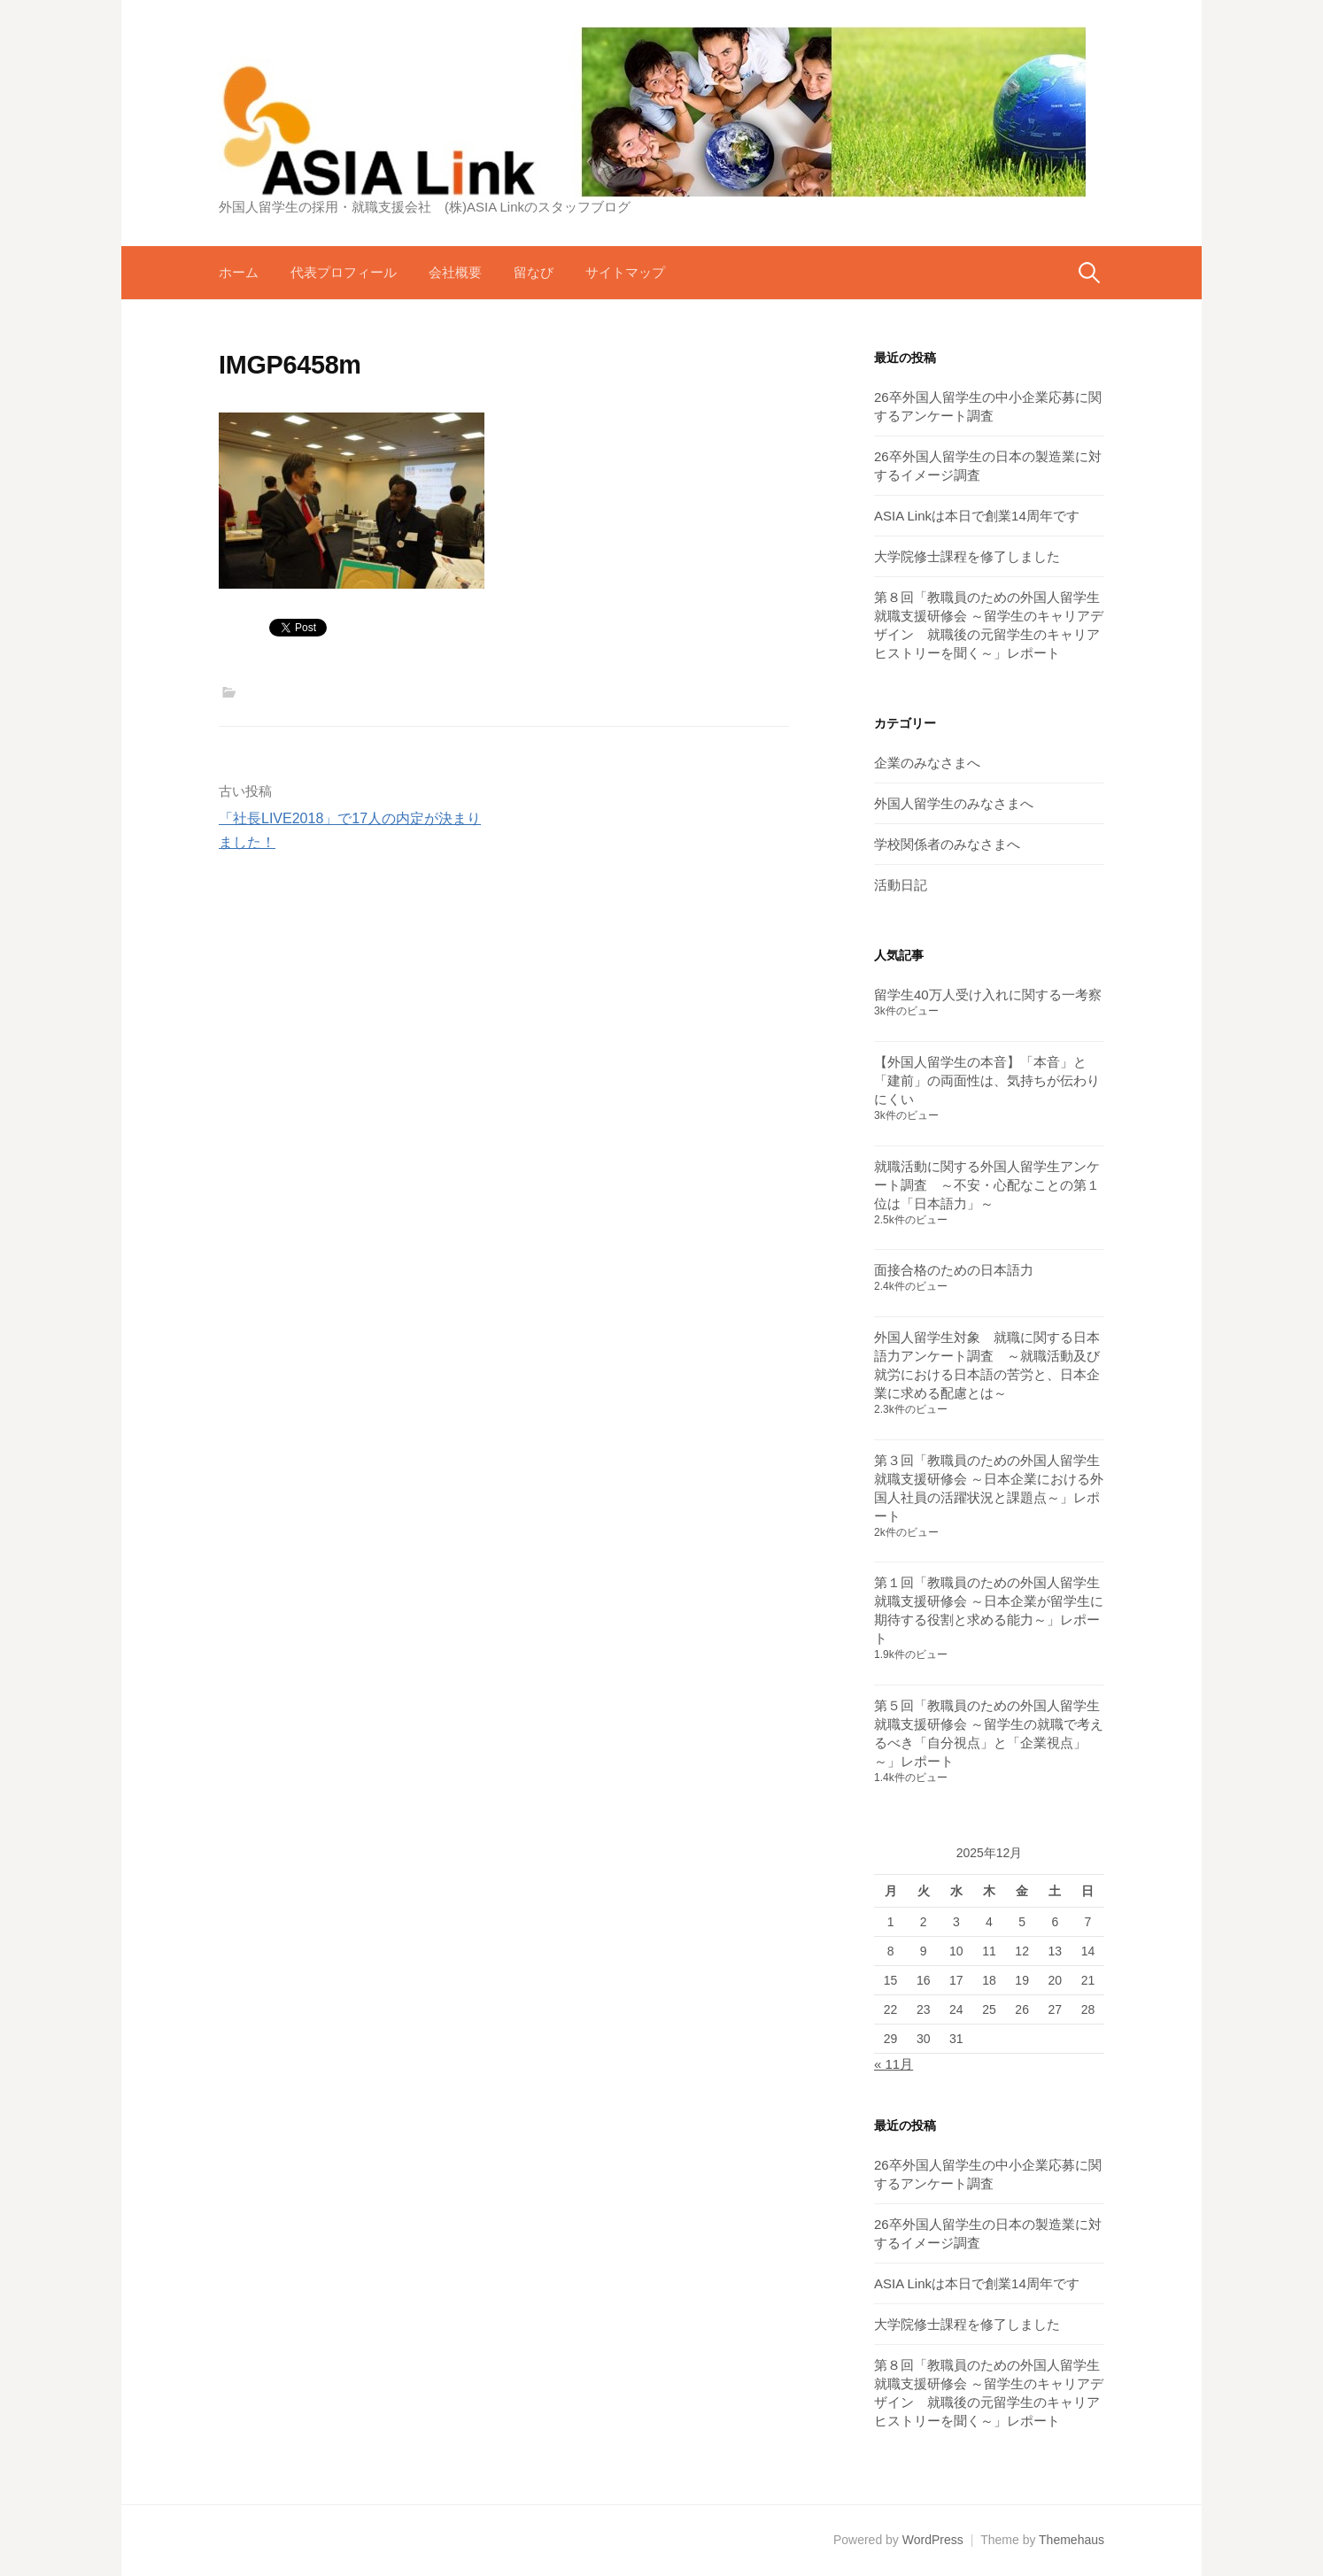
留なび (533, 272)
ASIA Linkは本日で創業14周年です (976, 515)
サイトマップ (625, 272)
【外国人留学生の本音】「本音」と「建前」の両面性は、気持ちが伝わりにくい (987, 1080)
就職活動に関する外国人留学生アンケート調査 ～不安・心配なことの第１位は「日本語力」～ (987, 1185)
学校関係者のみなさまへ (947, 844)
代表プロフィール (343, 272)
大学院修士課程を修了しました (967, 556)
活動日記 (900, 884)
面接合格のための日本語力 (953, 1269)
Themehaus (1071, 2540)
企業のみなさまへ (927, 762)
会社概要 (455, 272)
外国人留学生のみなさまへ (953, 803)
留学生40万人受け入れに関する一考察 (988, 994)
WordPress (932, 2540)
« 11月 (893, 2063)
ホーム (239, 272)
